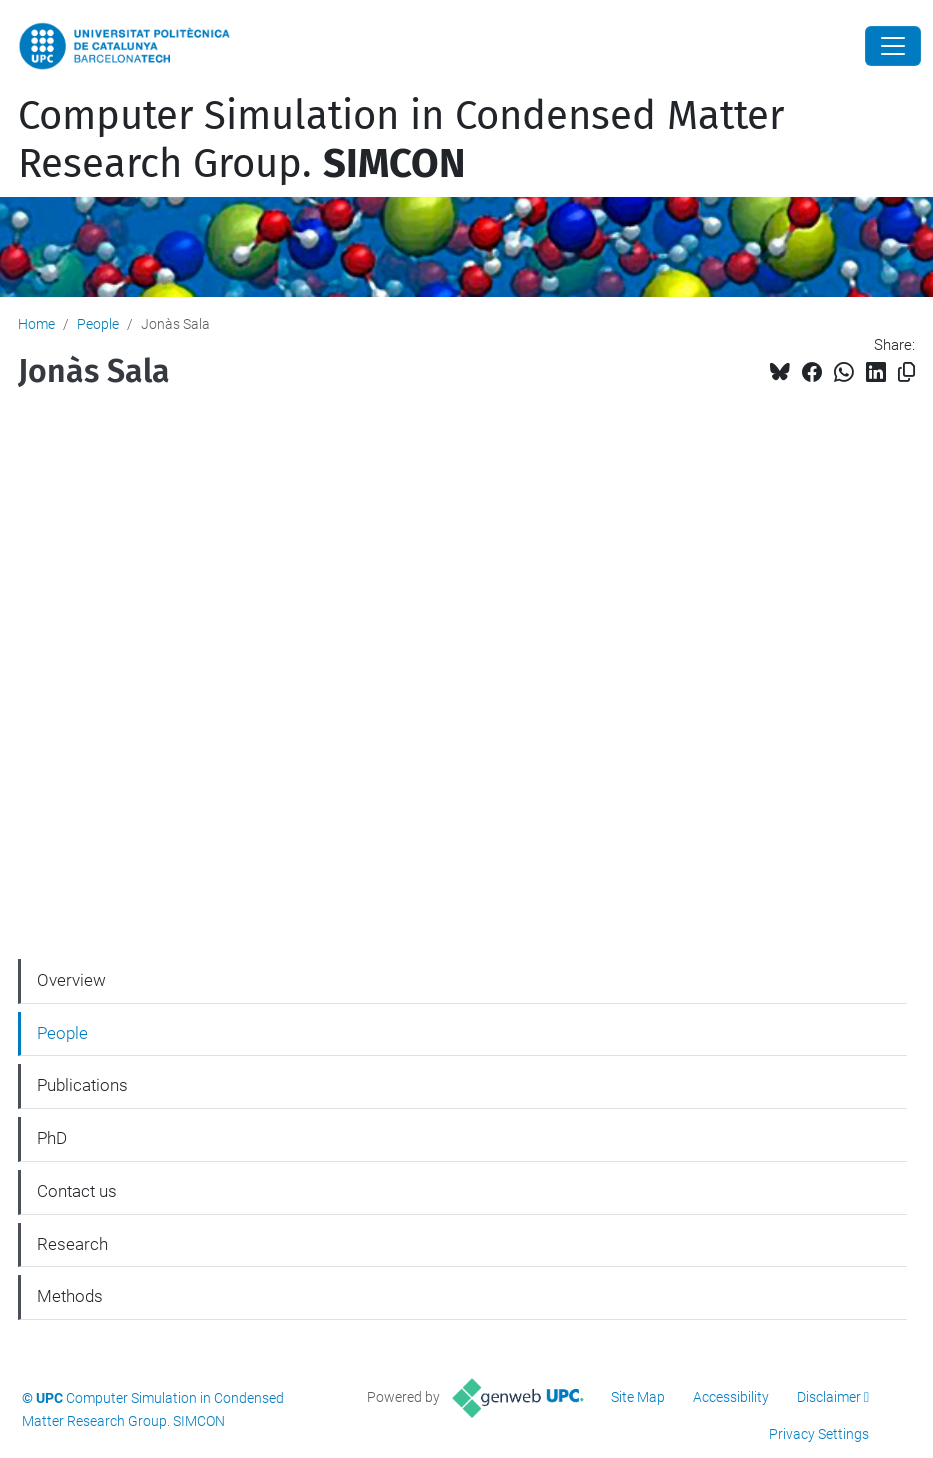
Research (72, 1244)
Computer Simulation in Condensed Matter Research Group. (401, 140)
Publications (82, 1085)
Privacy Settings (819, 1434)
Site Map (638, 1397)
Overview (71, 980)
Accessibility (731, 1397)
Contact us (77, 1191)
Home (36, 324)
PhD (52, 1138)
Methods (70, 1296)
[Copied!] (906, 372)
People (98, 324)
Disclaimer (829, 1397)
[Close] (893, 46)
